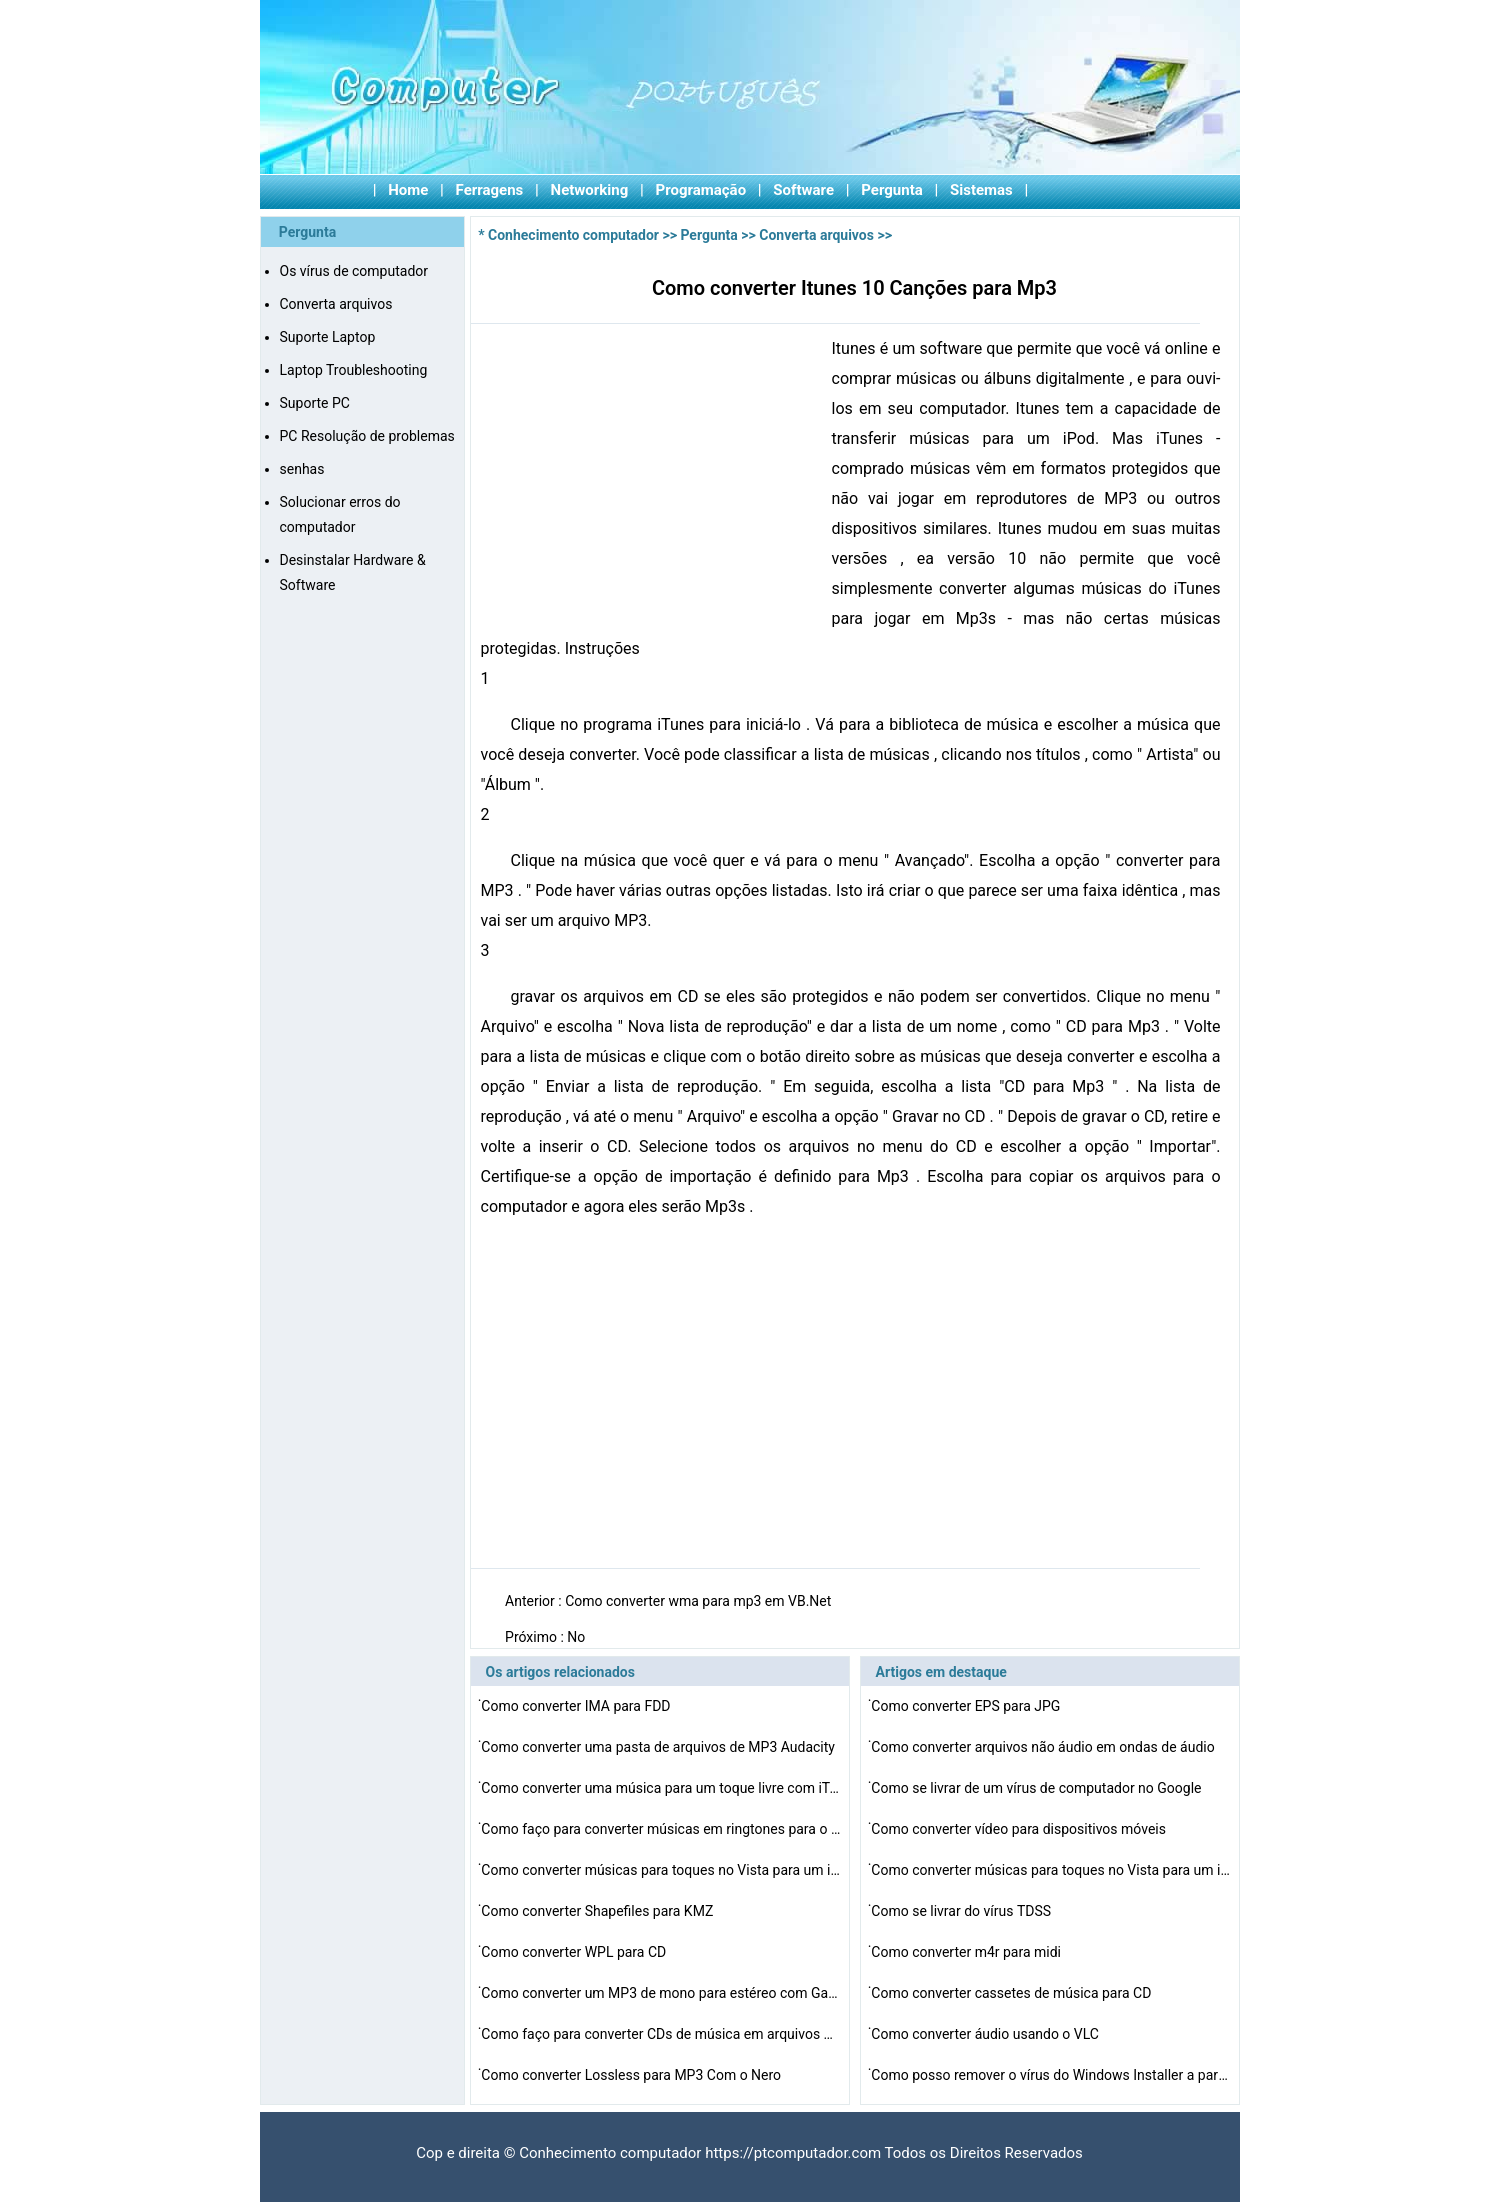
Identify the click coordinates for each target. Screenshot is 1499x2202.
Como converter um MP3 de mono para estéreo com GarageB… (661, 1993)
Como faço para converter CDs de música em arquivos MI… (661, 2034)
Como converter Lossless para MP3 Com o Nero (632, 2075)
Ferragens (490, 190)
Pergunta (892, 190)
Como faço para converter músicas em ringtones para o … (660, 1829)
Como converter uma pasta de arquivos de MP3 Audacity (659, 1747)
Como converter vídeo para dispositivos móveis (1020, 1829)
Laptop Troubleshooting (354, 370)
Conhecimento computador (573, 235)
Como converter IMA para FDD (577, 1706)
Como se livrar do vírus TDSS (962, 1911)
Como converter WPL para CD (575, 1952)
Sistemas (981, 190)
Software (803, 190)
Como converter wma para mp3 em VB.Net (700, 1601)
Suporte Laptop (328, 337)
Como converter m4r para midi (967, 1952)
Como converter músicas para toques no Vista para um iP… (661, 1870)
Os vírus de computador (354, 271)
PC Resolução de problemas (367, 436)
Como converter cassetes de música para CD (1012, 1993)
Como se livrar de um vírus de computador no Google (1038, 1788)
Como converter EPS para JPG (967, 1706)
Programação (701, 190)
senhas (302, 469)
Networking (590, 190)
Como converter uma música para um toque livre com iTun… (661, 1788)
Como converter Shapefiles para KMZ (598, 1911)
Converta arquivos (336, 304)
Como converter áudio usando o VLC (986, 2034)
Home (408, 190)
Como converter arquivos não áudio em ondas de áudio (1044, 1747)
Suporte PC (315, 403)
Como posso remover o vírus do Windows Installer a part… (1051, 2075)
